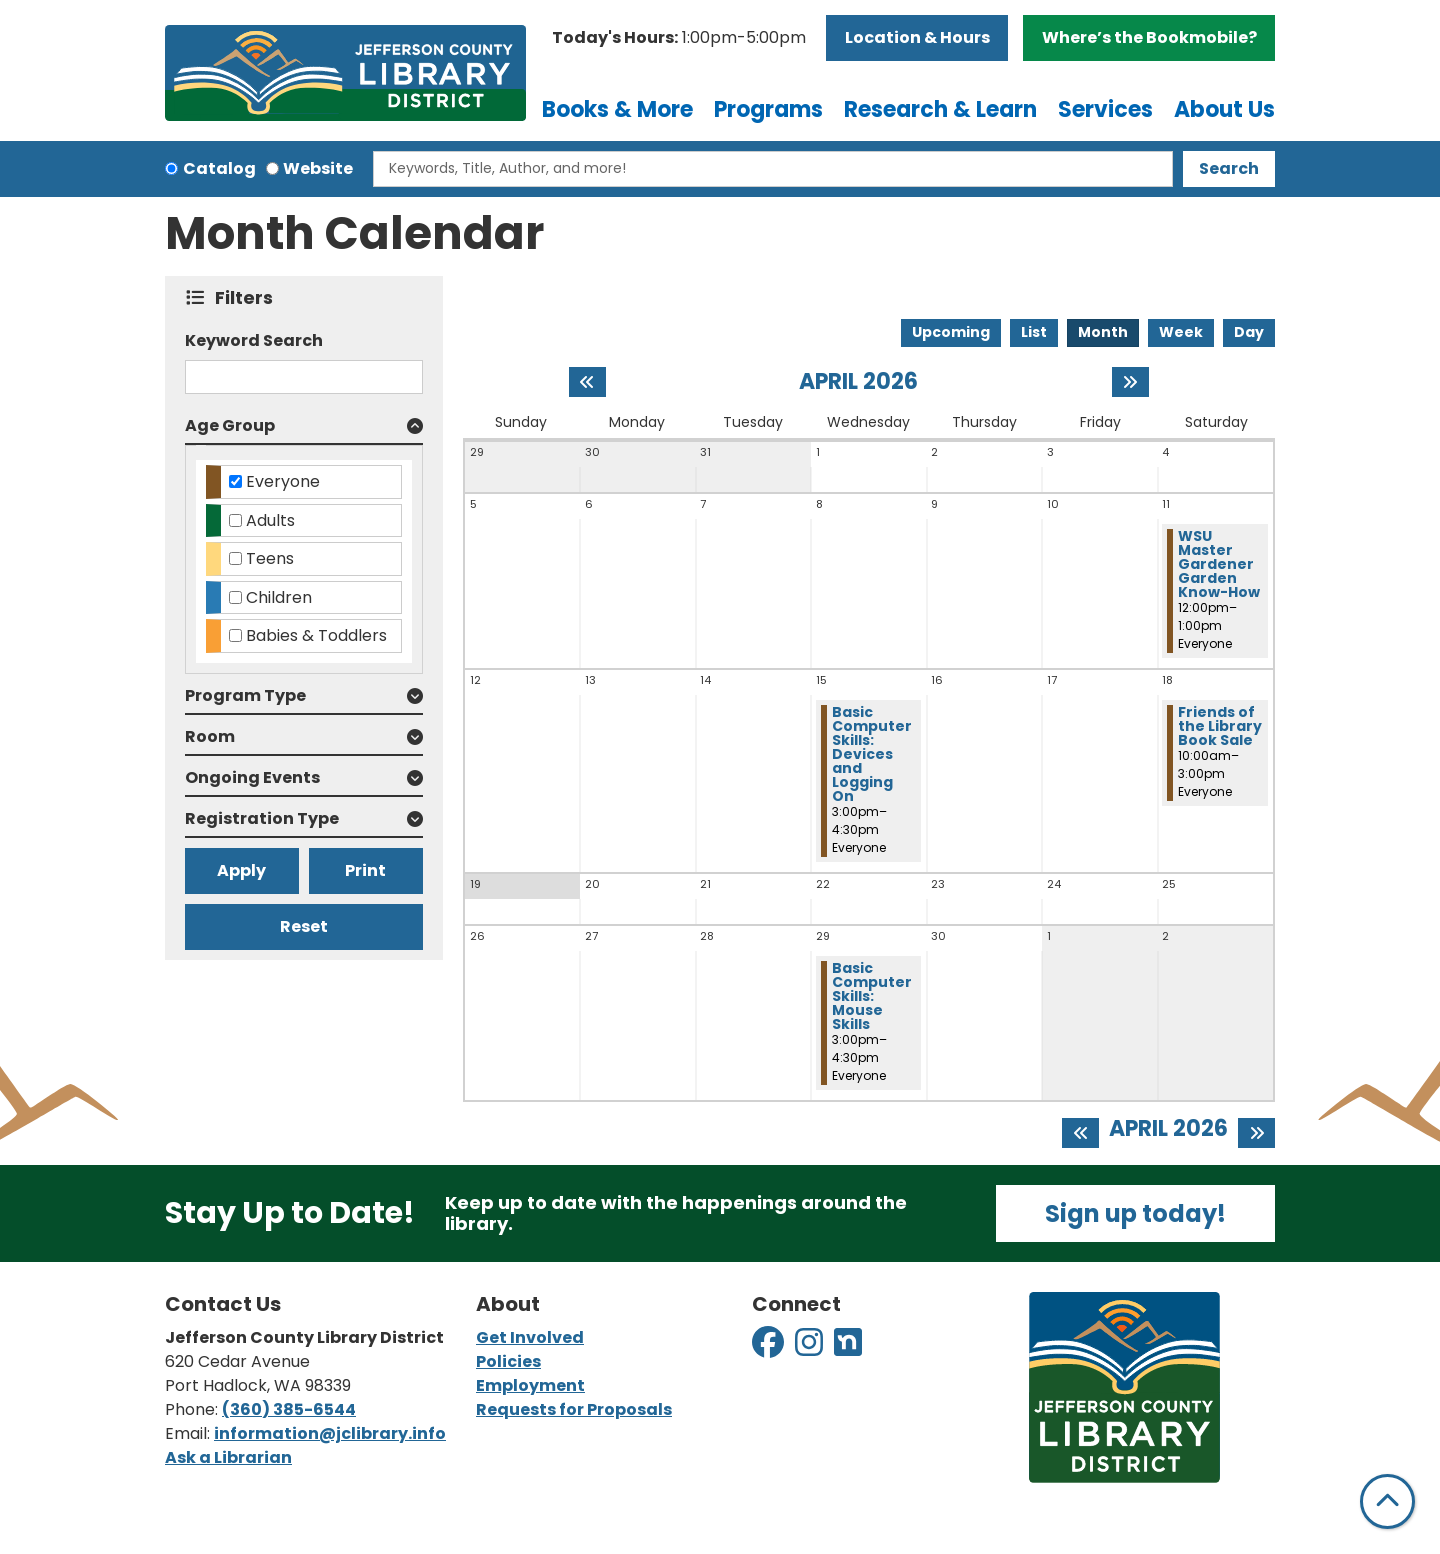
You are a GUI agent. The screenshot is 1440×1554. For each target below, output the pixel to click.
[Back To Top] (1387, 1501)
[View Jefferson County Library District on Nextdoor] (848, 1348)
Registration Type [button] (262, 818)
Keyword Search (254, 340)
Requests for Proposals (574, 1409)
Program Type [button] (245, 695)
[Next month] (1130, 382)
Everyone (283, 481)
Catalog (219, 168)
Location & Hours (917, 37)
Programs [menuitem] (768, 109)
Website (318, 168)
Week (1181, 332)
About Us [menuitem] (1224, 109)
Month (1103, 332)
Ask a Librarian (228, 1457)
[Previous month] (587, 382)
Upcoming (951, 332)
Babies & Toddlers (316, 635)
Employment (530, 1385)
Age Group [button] (230, 425)
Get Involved (530, 1337)
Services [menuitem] (1105, 109)
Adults (270, 520)
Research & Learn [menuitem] (940, 109)
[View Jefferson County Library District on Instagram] (810, 1348)
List (1034, 332)
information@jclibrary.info (330, 1433)
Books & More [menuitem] (617, 109)
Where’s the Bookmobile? (1149, 37)
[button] (679, 38)
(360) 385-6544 (289, 1409)
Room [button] (210, 736)
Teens (270, 558)
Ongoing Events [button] (252, 777)
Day (1249, 332)
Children (279, 597)
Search (1229, 168)
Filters (248, 297)
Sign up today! (1135, 1213)
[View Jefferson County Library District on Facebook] (769, 1348)
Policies (508, 1361)
